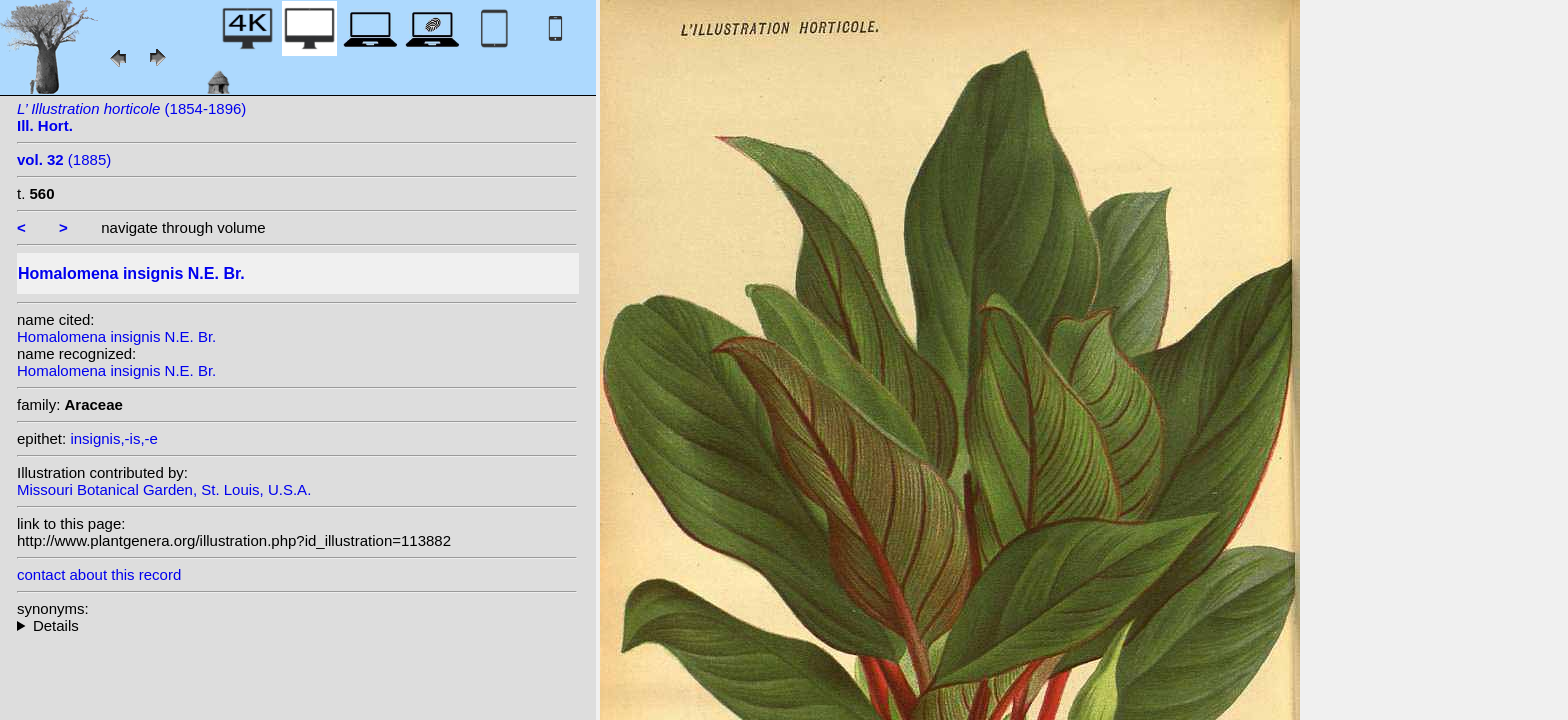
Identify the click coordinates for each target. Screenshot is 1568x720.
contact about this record (99, 574)
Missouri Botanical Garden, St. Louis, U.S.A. (164, 489)
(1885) (64, 159)
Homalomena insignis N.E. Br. (116, 336)
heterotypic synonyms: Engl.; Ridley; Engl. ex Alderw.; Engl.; (297, 625)
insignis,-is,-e (114, 438)
